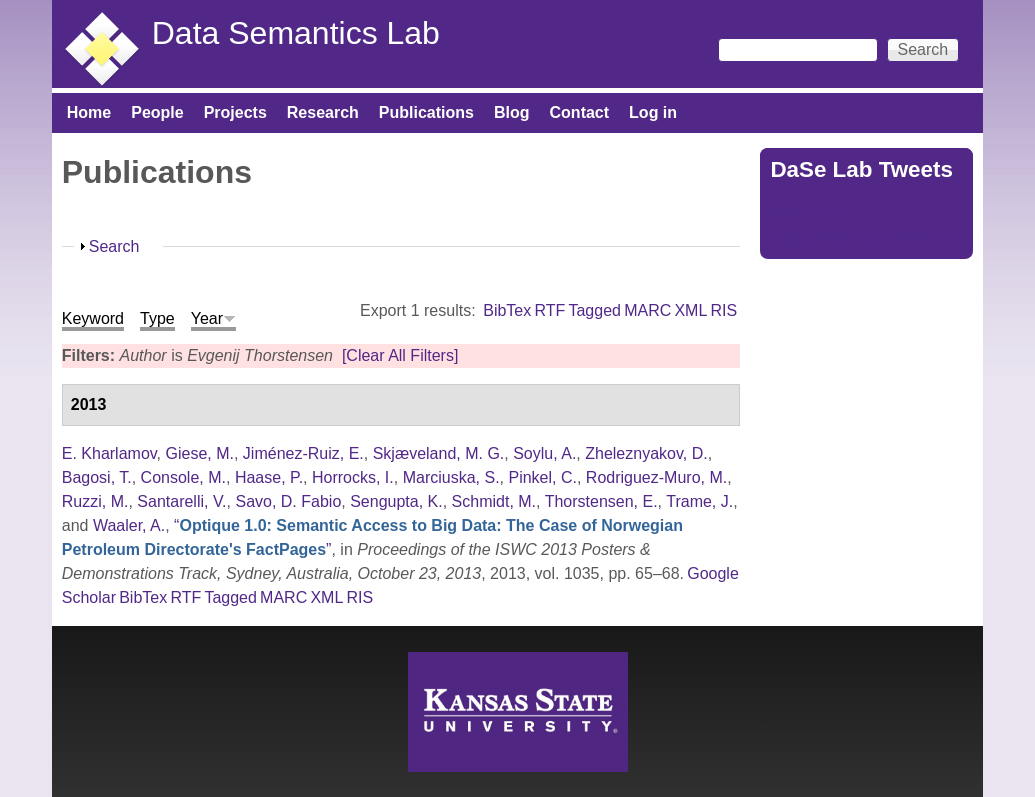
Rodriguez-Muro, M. (656, 477)
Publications (426, 112)
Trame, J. (699, 501)
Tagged (594, 310)
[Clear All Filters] (400, 355)
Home (89, 112)
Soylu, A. (544, 453)
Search (114, 246)
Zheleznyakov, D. (646, 453)
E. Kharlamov (109, 453)
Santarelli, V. (181, 501)
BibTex (507, 310)
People (157, 112)
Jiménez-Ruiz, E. (303, 453)
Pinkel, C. (542, 477)
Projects (235, 112)
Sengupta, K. (396, 501)
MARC (647, 310)
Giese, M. (200, 453)
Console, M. (183, 477)
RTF (549, 310)
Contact (580, 112)
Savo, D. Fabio (288, 501)
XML (690, 310)
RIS (724, 310)
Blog (512, 112)
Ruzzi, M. (95, 501)
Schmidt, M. (494, 501)
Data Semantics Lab (296, 33)
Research (323, 112)
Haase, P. (269, 477)
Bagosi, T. (97, 477)
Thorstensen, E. (601, 501)
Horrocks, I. (353, 477)
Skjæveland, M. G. (439, 453)
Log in (653, 112)
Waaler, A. (129, 525)
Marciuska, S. (451, 477)
